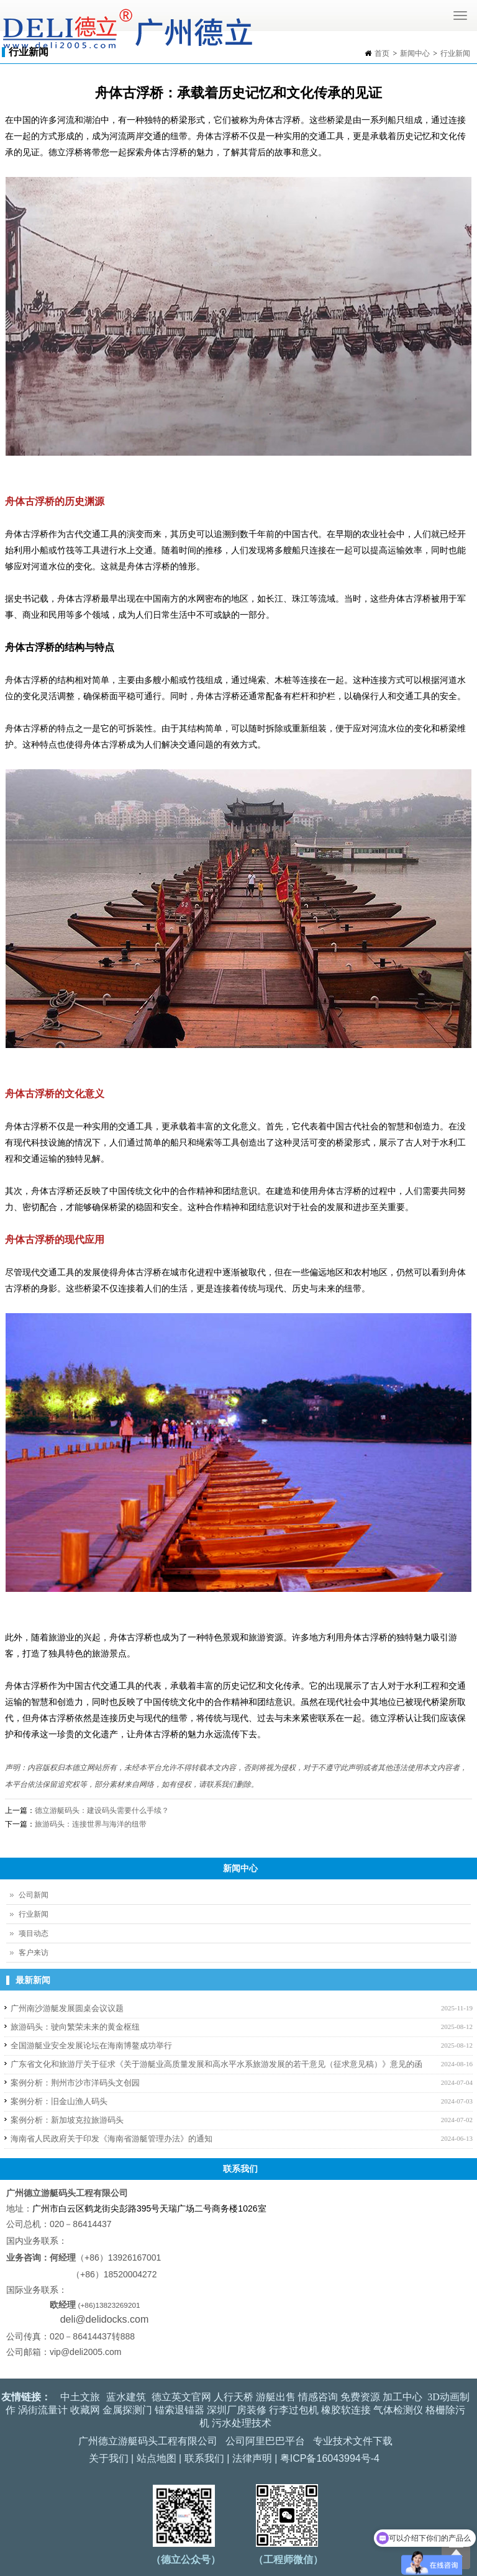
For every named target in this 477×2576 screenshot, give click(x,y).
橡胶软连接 (346, 2410)
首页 (382, 53)
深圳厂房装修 (236, 2410)
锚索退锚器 (179, 2410)
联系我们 (204, 2458)
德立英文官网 (181, 2397)
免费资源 (360, 2397)
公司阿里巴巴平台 (265, 2441)
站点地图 (156, 2458)
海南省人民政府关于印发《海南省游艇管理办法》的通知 (111, 2138)
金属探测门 (127, 2410)
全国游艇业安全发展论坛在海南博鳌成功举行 (91, 2045)
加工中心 (402, 2397)
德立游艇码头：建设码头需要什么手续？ (102, 1810)
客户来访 (33, 1952)
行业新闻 (455, 53)
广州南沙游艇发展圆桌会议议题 (67, 2008)
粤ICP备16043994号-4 (329, 2458)
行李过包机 (294, 2410)
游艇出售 (276, 2397)
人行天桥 (233, 2397)
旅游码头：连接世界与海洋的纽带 (91, 1824)
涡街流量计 (43, 2410)
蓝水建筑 (126, 2397)
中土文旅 (80, 2397)
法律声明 (252, 2458)
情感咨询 (318, 2397)
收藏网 (85, 2410)
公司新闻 (33, 1895)
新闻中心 (415, 53)
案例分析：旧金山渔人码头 (59, 2101)
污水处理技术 (241, 2423)
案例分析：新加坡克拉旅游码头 (67, 2120)
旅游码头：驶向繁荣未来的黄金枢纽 (75, 2026)
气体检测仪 (398, 2410)
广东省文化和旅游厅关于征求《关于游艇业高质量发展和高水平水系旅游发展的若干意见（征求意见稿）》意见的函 (216, 2064)
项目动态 (33, 1933)
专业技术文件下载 (353, 2441)
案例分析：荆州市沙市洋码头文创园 (75, 2082)
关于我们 (109, 2458)
